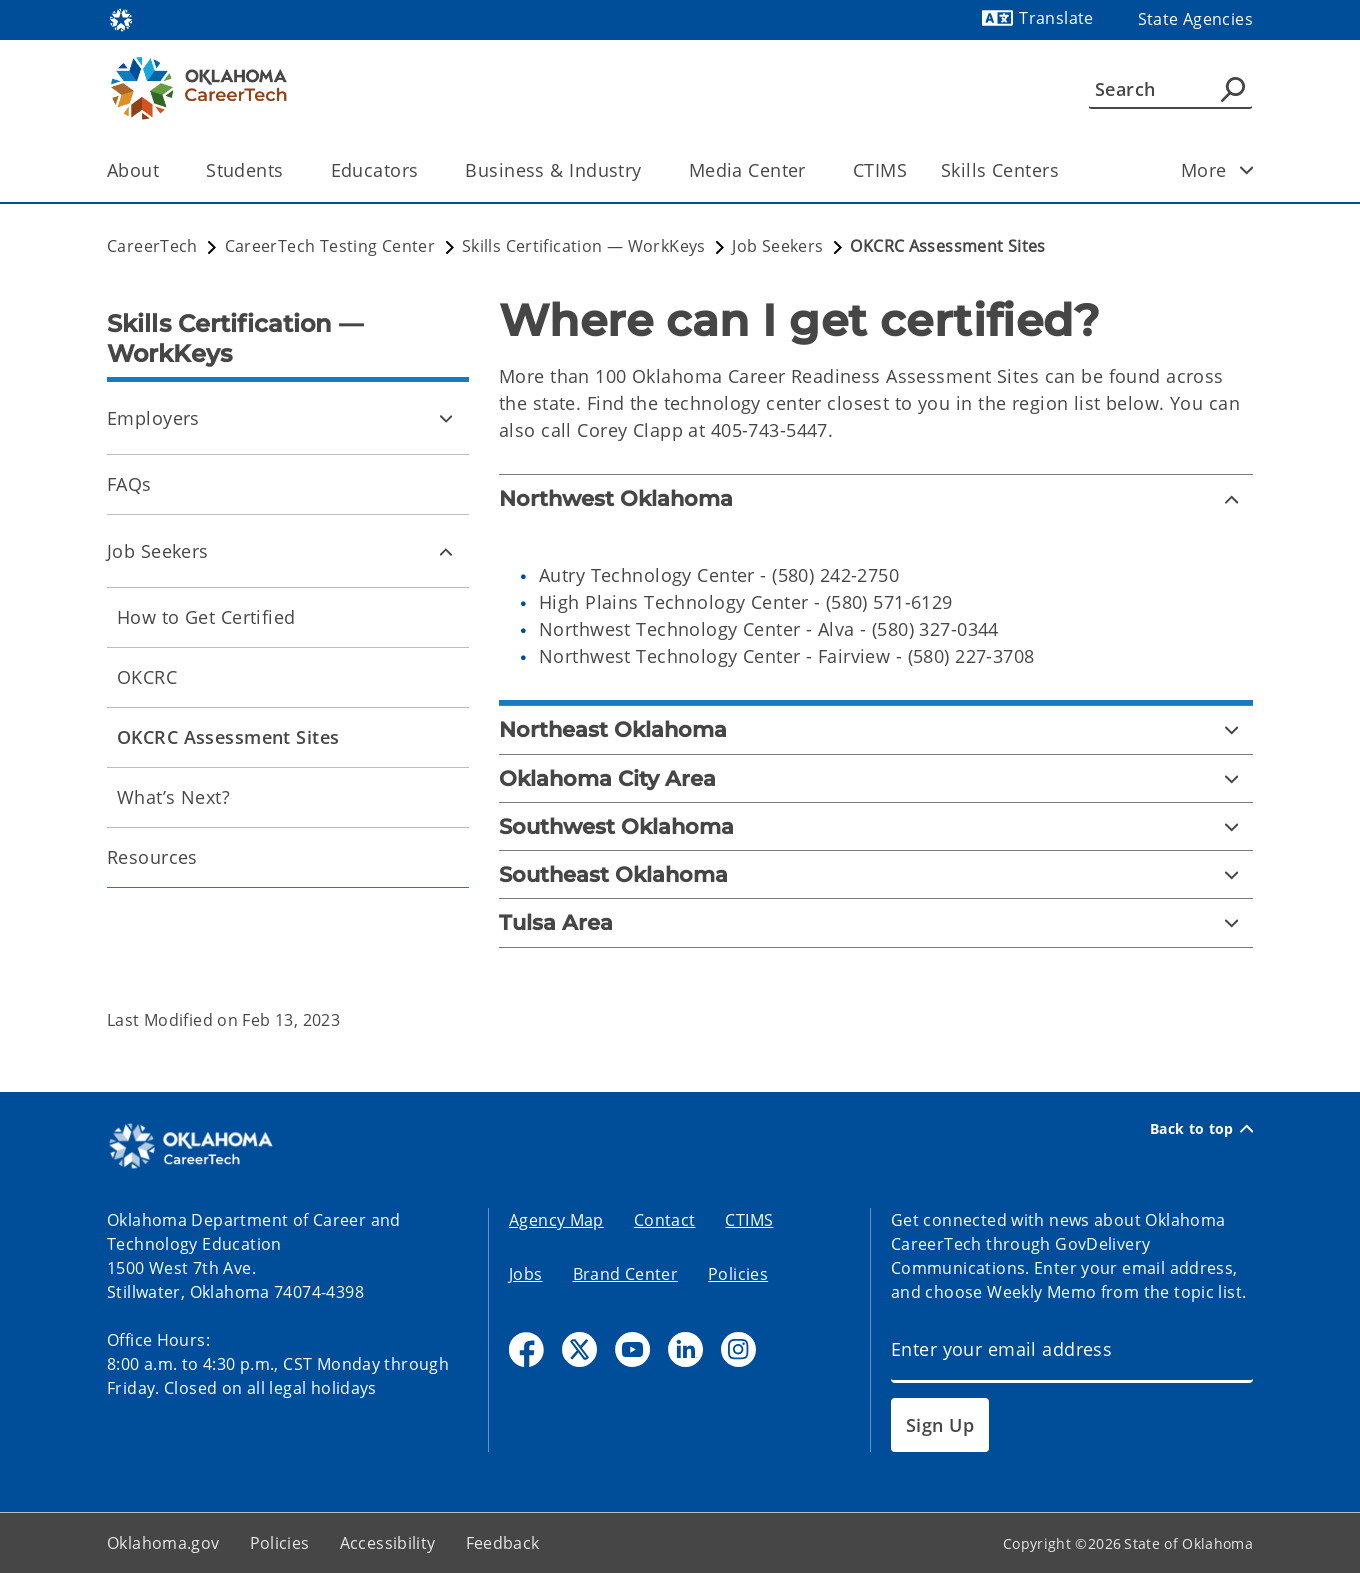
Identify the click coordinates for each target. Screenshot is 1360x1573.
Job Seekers (158, 551)
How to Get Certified (206, 617)
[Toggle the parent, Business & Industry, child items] (648, 170)
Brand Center (626, 1274)
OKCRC (147, 677)
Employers (153, 418)
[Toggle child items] (1247, 170)
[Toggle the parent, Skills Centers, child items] (1065, 170)
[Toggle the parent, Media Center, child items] (812, 170)
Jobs (526, 1274)
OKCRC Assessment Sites (228, 737)
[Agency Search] (1233, 89)
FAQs (129, 484)
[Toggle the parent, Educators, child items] (424, 170)
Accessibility (388, 1543)
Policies (738, 1274)
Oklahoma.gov (163, 1543)
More (1224, 170)
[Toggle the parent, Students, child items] (290, 170)
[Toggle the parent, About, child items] (165, 170)
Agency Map (556, 1220)
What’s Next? (173, 797)
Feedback (503, 1543)
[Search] (1170, 89)
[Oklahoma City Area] (876, 778)
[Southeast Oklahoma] (876, 874)
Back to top (1201, 1129)
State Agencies (1195, 19)
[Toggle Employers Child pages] (446, 418)
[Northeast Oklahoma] (876, 729)
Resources (152, 857)
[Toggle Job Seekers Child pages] (446, 551)
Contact (665, 1220)
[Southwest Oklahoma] (876, 826)
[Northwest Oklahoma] (876, 498)
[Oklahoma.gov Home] (121, 18)
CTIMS (880, 170)
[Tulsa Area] (876, 922)
